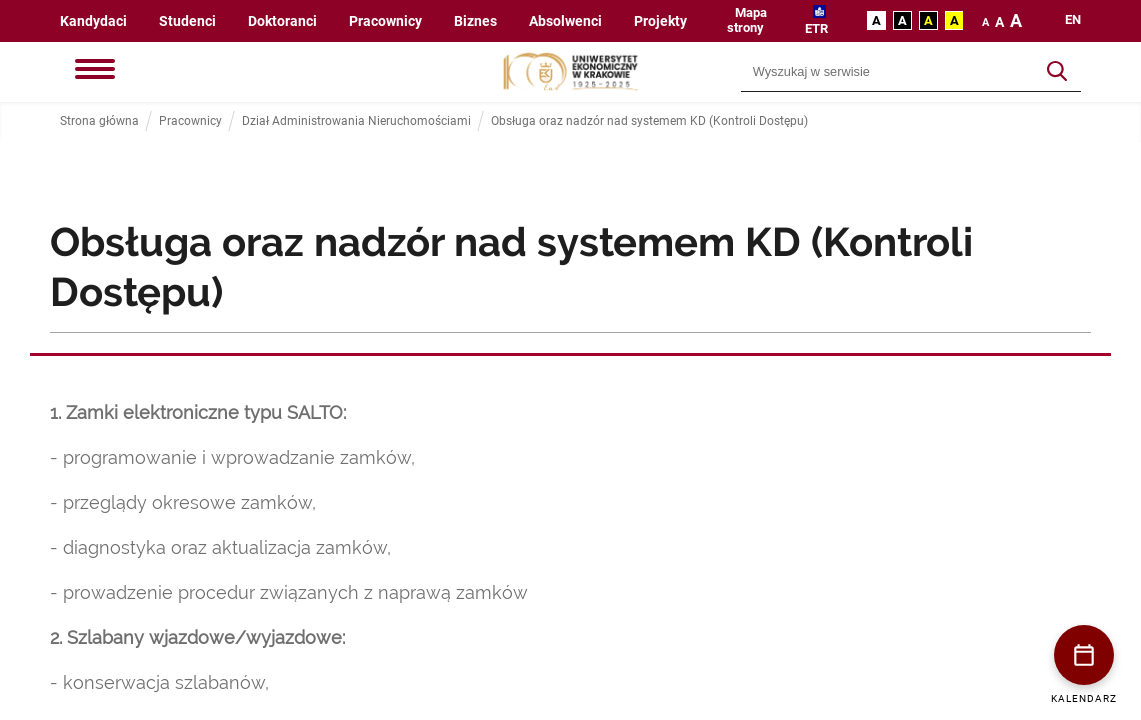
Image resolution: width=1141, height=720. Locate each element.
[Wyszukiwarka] (888, 72)
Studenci (187, 21)
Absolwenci (565, 21)
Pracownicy (385, 21)
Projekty (660, 21)
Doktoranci (282, 21)
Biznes (475, 21)
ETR (816, 28)
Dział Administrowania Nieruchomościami (356, 121)
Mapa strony (747, 20)
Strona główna (99, 121)
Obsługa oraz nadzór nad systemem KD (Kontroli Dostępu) (649, 121)
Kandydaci (93, 21)
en (1073, 20)
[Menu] (95, 71)
